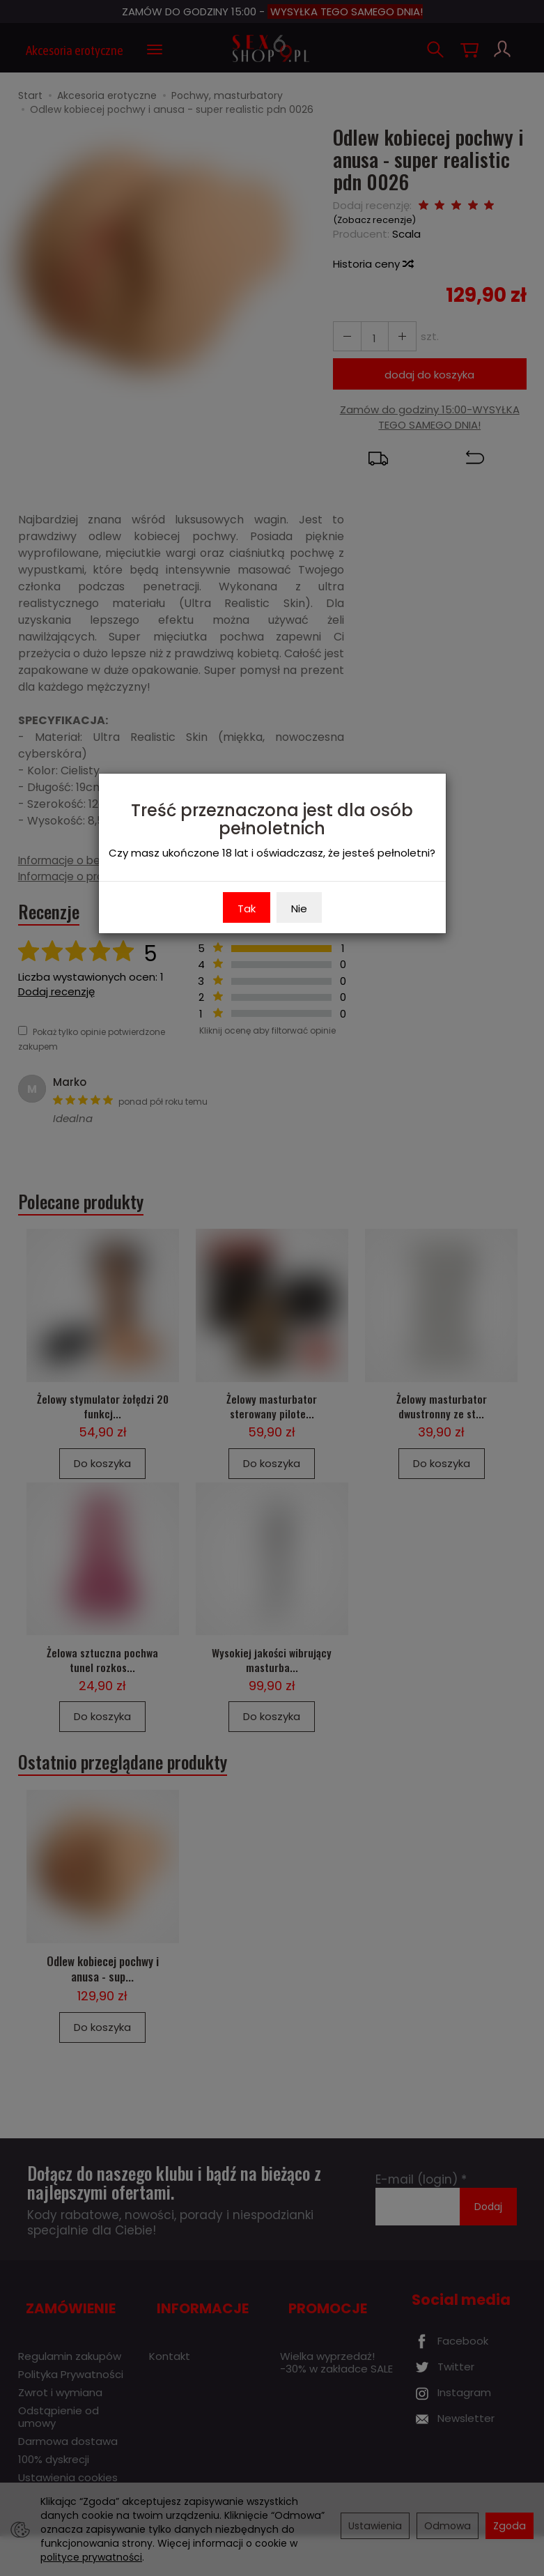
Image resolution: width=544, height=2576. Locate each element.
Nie (299, 908)
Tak (247, 908)
